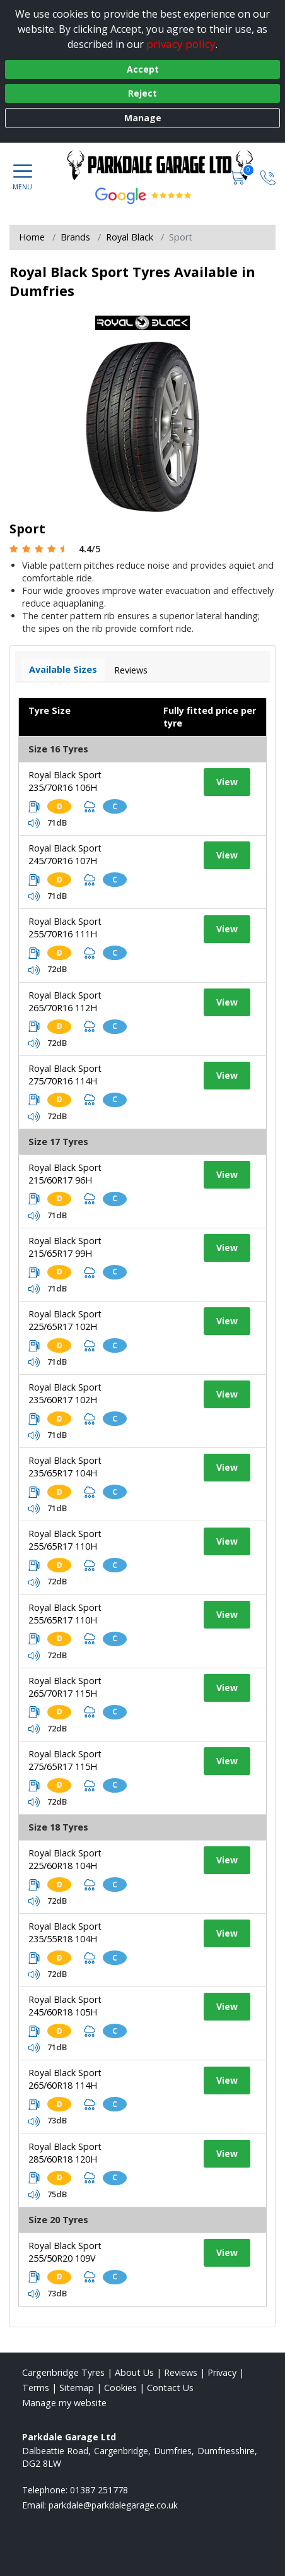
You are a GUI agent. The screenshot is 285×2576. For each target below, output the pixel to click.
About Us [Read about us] (134, 2372)
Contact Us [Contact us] (170, 2388)
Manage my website (64, 2403)
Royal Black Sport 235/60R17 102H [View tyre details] (65, 1393)
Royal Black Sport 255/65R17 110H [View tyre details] (65, 1540)
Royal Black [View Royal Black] (129, 237)
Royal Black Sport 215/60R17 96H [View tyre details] (65, 1173)
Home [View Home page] (32, 237)
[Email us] (113, 2505)
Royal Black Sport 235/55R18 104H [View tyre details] (65, 1932)
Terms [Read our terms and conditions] (35, 2388)
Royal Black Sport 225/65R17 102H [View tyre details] (65, 1320)
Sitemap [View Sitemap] (76, 2388)
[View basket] (239, 177)
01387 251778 (99, 2490)
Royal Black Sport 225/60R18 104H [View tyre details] (65, 1859)
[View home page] (165, 165)
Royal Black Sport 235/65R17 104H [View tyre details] (65, 1466)
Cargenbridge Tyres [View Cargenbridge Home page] (63, 2372)
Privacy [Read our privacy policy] (221, 2372)
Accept (143, 69)
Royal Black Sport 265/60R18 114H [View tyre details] (65, 2079)
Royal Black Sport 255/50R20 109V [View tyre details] (65, 2252)
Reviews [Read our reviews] (180, 2372)
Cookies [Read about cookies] (120, 2388)
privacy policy (181, 44)
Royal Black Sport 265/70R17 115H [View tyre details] (65, 1687)
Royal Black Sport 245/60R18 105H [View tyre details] (65, 2005)
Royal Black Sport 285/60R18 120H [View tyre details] (65, 2152)
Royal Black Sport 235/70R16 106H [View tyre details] (65, 781)
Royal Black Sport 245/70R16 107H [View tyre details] (65, 854)
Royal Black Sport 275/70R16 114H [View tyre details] (65, 1074)
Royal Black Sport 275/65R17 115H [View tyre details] (65, 1760)
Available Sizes (63, 669)
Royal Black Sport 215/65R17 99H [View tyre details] (65, 1247)
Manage (142, 118)
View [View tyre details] (227, 782)
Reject (142, 93)
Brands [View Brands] (75, 237)
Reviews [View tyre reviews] (131, 670)
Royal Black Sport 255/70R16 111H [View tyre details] (65, 927)
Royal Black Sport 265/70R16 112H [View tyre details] (65, 1001)
